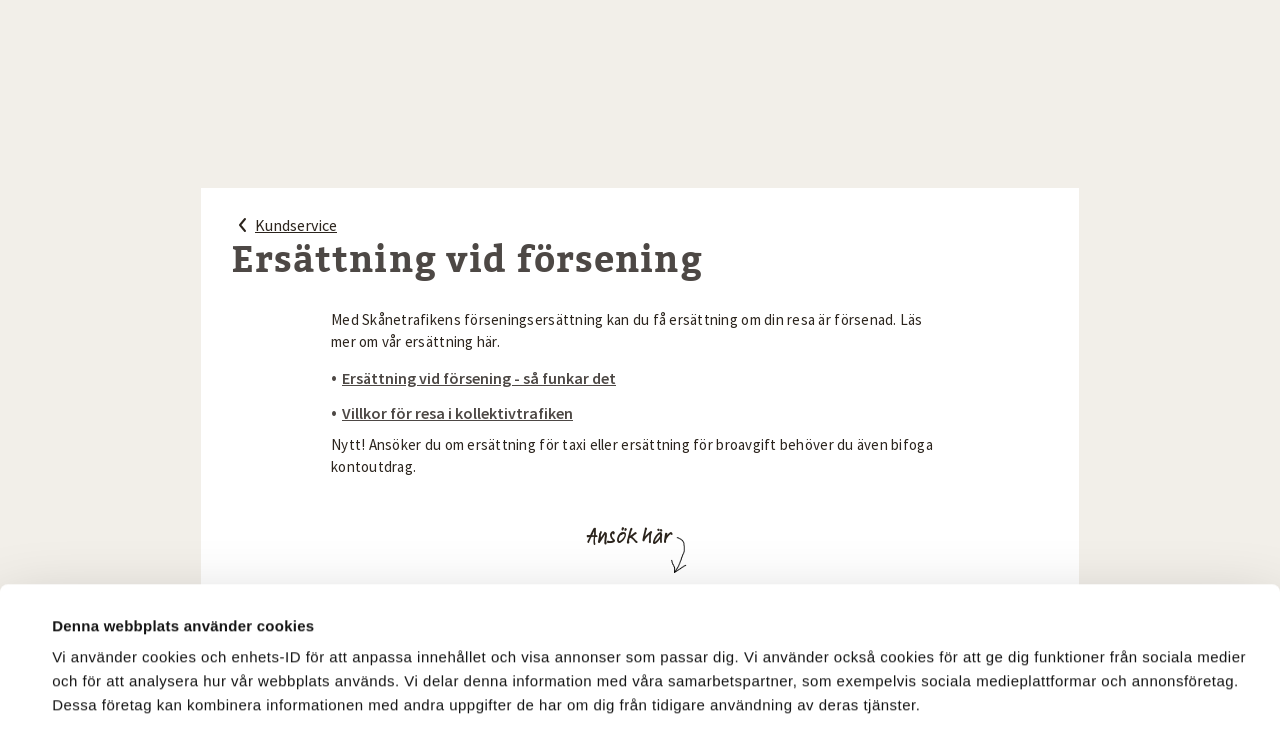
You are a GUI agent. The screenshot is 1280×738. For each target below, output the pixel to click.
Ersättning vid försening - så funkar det (479, 378)
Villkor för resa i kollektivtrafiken (457, 413)
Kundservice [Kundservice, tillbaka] (284, 225)
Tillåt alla (805, 670)
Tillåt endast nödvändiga (1098, 674)
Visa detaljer (96, 612)
